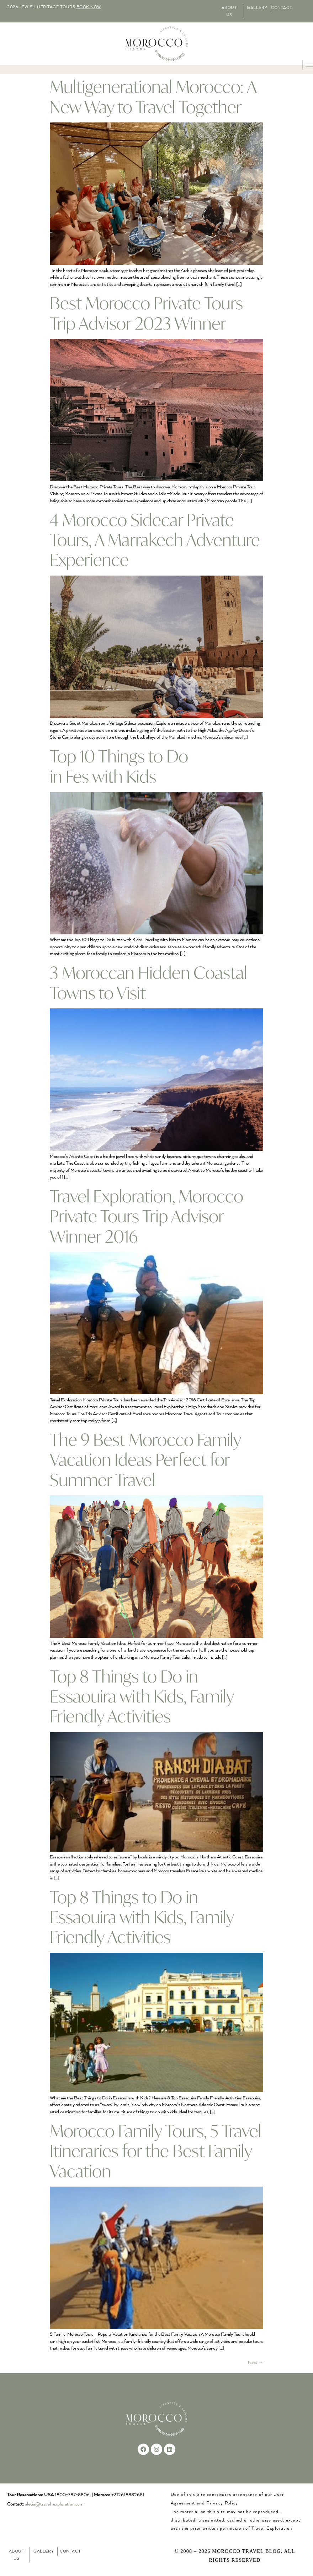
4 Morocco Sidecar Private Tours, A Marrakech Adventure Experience (155, 540)
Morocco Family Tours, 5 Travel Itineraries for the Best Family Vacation (155, 2151)
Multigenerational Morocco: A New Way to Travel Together (153, 96)
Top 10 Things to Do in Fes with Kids (119, 766)
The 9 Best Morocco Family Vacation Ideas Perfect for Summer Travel (145, 1459)
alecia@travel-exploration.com (54, 2504)
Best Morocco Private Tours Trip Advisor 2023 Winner (146, 313)
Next (255, 2362)
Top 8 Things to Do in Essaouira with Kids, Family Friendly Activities (142, 1696)
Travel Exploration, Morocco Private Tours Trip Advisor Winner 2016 (146, 1216)
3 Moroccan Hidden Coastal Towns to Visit (148, 982)
